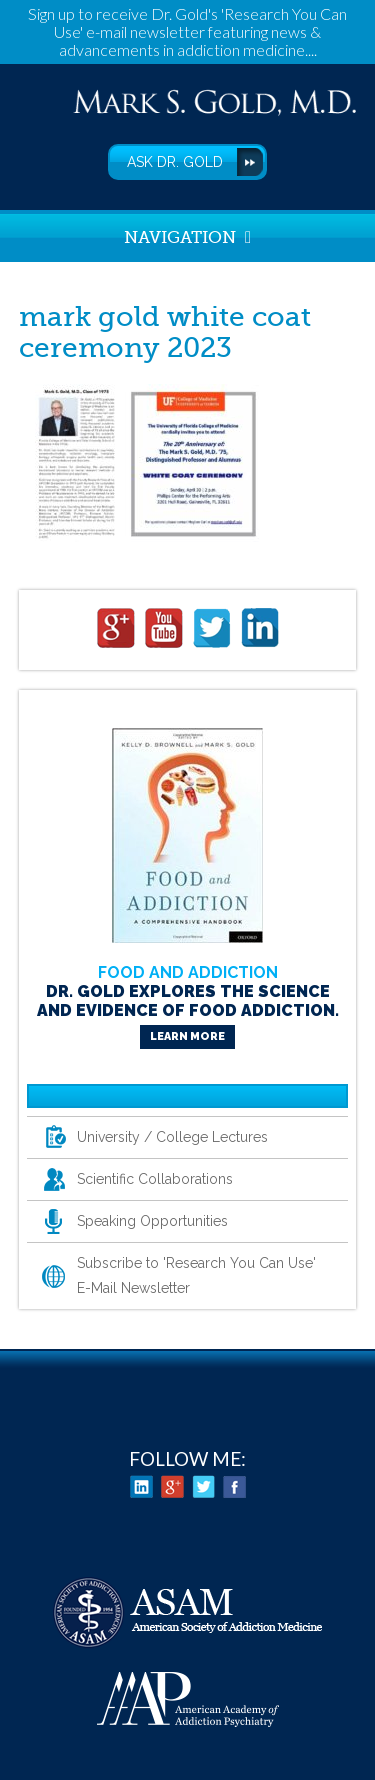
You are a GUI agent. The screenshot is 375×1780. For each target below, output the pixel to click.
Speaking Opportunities (152, 1221)
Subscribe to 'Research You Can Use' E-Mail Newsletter (196, 1275)
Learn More (187, 1036)
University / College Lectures (172, 1137)
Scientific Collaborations (155, 1179)
